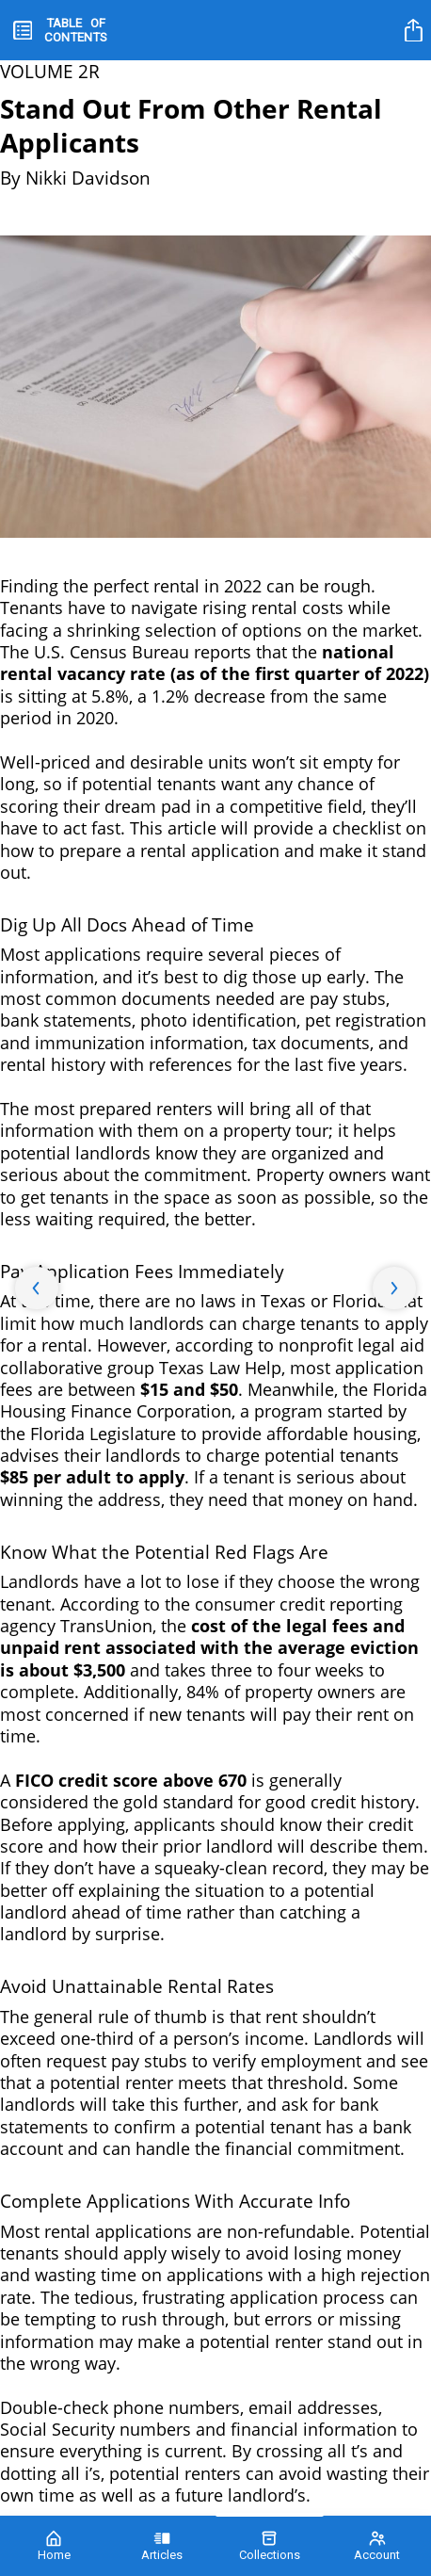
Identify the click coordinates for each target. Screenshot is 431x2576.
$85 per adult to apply (92, 1477)
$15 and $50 (189, 1389)
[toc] (60, 30)
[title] (416, 30)
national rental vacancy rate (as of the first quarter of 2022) (214, 662)
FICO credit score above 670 (131, 1780)
